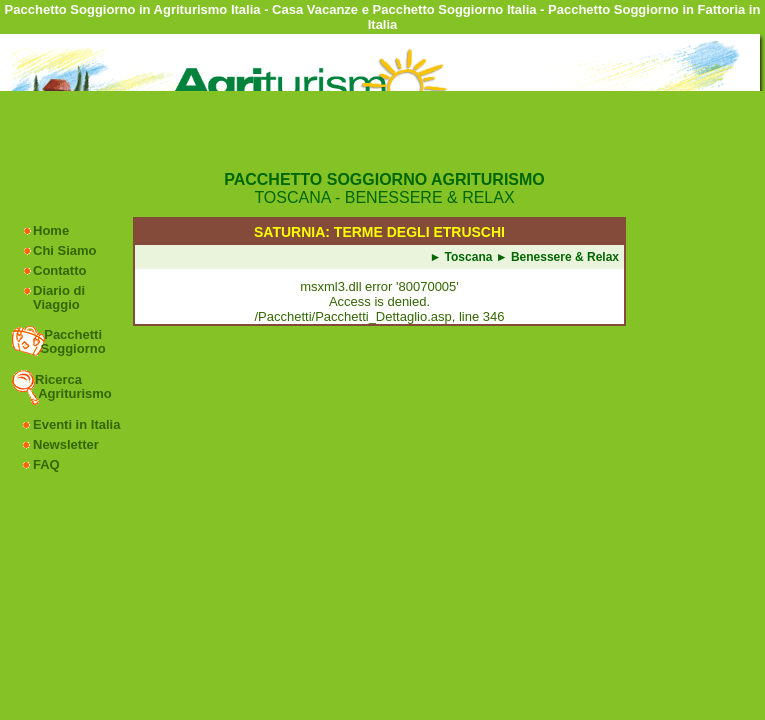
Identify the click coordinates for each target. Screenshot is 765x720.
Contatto (59, 270)
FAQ (46, 464)
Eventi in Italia (76, 424)
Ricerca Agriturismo (73, 386)
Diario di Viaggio (59, 297)
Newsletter (66, 444)
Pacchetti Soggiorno (71, 341)
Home (51, 230)
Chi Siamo (65, 250)
